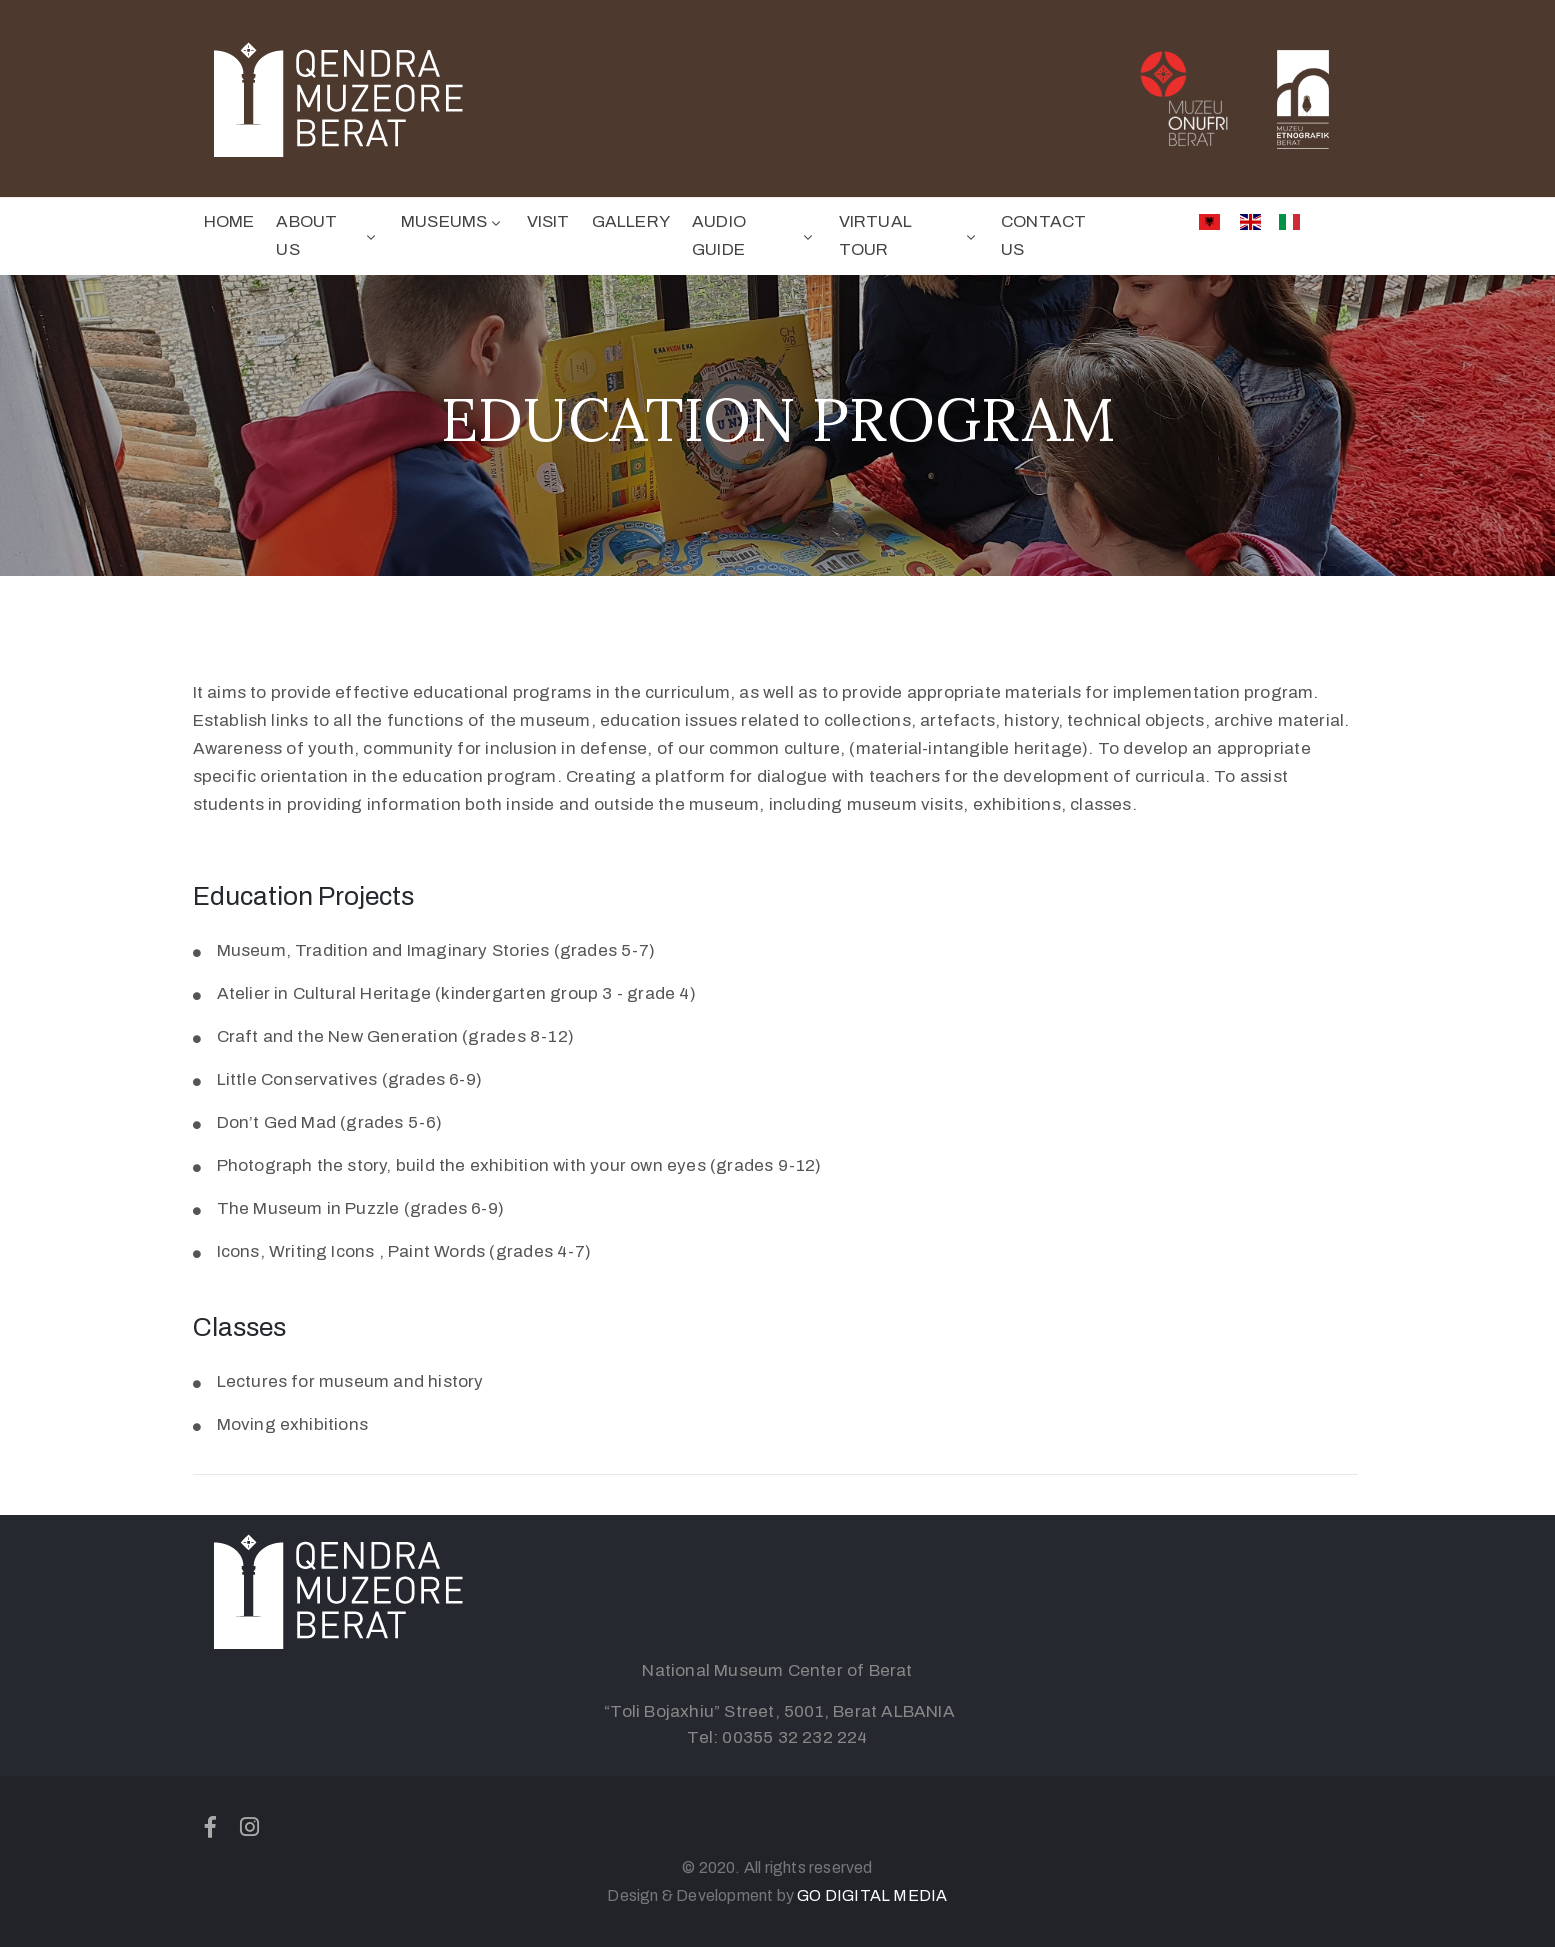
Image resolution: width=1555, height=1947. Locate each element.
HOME (229, 221)
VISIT (548, 221)
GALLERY (631, 221)
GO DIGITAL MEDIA (872, 1895)
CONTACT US (1043, 235)
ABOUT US (327, 235)
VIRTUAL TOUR (909, 235)
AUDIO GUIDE (754, 235)
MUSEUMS (453, 221)
